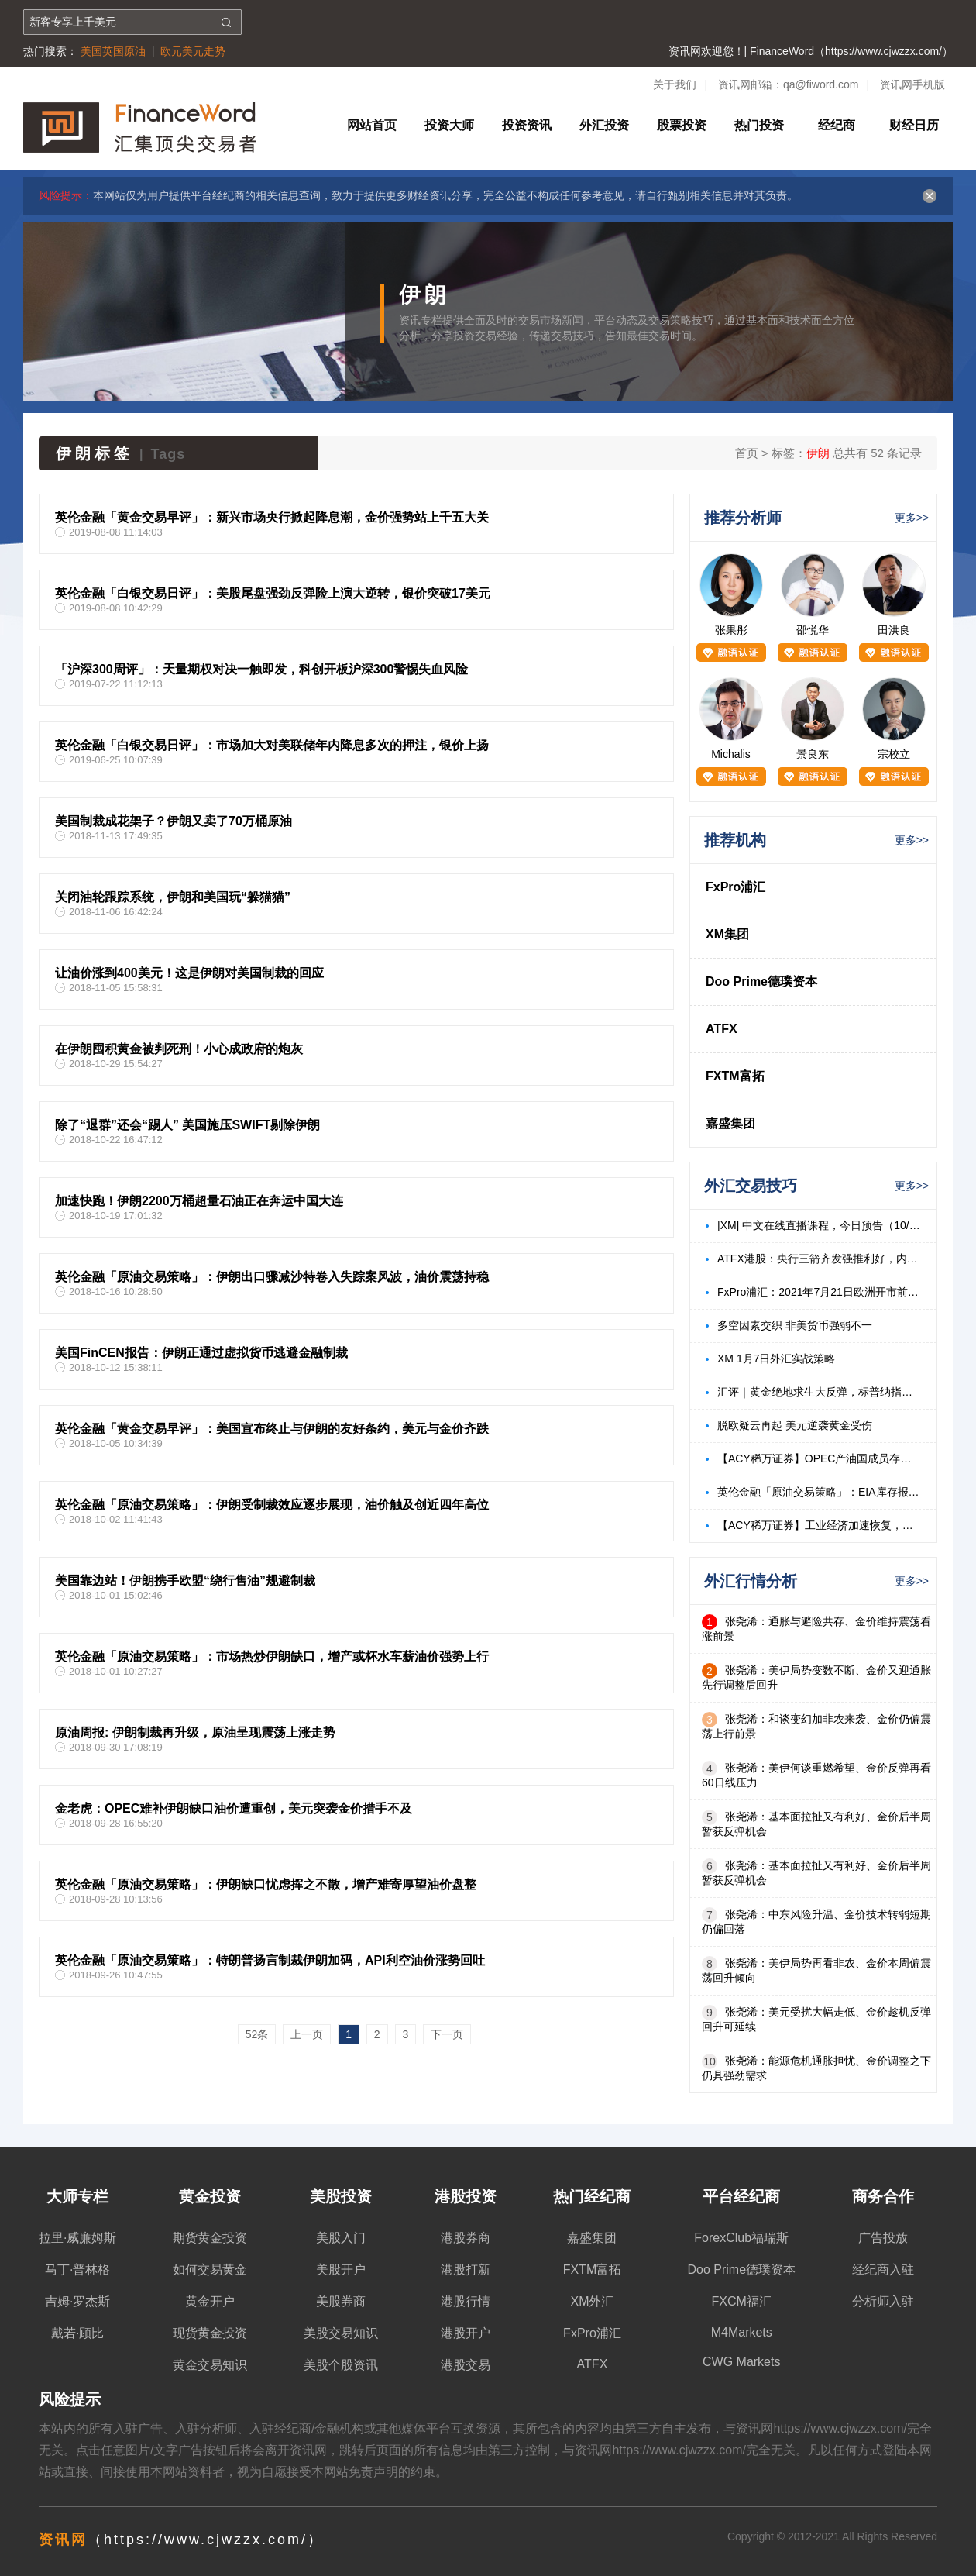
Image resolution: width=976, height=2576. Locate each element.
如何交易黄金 (210, 2269)
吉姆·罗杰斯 (77, 2301)
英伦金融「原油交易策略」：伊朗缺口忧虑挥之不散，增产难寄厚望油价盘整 (265, 1884)
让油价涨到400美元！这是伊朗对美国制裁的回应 (189, 973)
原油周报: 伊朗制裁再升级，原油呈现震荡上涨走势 (195, 1732)
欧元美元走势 (192, 51)
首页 (746, 453)
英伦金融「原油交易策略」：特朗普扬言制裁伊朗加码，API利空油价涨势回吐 (270, 1960)
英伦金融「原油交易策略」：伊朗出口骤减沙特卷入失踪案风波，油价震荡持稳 (272, 1276)
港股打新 (465, 2269)
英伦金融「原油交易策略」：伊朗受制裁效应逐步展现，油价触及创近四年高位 (272, 1504)
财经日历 (914, 125)
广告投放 (883, 2237)
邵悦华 (812, 630)
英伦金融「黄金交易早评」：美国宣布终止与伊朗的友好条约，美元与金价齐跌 (272, 1428)
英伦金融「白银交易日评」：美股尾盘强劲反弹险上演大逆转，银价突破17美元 (272, 593)
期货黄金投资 (210, 2237)
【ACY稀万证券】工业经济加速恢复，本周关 (819, 1525)
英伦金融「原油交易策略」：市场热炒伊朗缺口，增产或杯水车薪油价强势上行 (272, 1656)
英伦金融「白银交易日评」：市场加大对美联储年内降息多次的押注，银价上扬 (272, 745)
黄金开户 (210, 2301)
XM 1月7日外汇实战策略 (776, 1358)
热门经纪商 (592, 2196)
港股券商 (465, 2237)
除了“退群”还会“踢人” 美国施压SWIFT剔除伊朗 (187, 1124)
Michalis (731, 754)
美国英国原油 (113, 51)
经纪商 (836, 125)
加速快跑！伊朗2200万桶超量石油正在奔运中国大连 (199, 1200)
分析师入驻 (883, 2301)
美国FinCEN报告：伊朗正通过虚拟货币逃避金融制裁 (201, 1352)
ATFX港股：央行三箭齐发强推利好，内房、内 (819, 1258)
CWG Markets (741, 2361)
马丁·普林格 (77, 2269)
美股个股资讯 (341, 2364)
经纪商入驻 (883, 2269)
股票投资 (681, 125)
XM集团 (727, 934)
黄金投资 (210, 2196)
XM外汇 (591, 2301)
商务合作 (883, 2196)
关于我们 (674, 84)
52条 (257, 2034)
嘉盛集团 (730, 1123)
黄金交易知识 (210, 2364)
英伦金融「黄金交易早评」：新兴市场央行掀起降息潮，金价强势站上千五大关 (272, 517)
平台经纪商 (741, 2196)
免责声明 (373, 2471)
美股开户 (341, 2269)
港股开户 (465, 2333)
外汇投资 (604, 125)
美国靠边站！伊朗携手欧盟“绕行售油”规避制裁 (185, 1580)
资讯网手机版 (912, 84)
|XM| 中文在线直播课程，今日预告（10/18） (819, 1225)
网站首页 (372, 125)
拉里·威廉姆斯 (77, 2237)
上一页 (306, 2034)
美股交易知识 (341, 2333)
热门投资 (759, 125)
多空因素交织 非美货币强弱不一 (794, 1325)
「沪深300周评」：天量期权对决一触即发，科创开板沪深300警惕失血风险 (261, 669)
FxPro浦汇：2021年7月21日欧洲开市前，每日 (819, 1292)
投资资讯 (527, 125)
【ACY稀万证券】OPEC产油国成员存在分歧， (819, 1458)
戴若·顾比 (77, 2333)
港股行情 (465, 2301)
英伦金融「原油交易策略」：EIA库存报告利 (819, 1492)
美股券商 (341, 2301)
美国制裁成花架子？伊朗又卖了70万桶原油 (173, 821)
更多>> (912, 517)
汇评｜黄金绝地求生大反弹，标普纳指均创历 (819, 1392)
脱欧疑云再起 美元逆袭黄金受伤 (794, 1425)
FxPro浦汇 (735, 887)
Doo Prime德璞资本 (761, 981)
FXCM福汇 (742, 2301)
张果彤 (731, 630)
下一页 (447, 2034)
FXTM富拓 (735, 1076)
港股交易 (465, 2364)
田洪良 (894, 630)
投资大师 (449, 125)
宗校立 (894, 754)
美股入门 (341, 2237)
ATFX (721, 1028)
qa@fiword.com (820, 84)
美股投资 (341, 2196)
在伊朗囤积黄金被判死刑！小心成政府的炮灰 (179, 1049)
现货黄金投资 (210, 2333)
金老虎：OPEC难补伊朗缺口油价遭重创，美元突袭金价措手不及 (233, 1808)
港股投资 (466, 2196)
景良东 (812, 754)
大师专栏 (77, 2196)
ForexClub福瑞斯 (741, 2237)
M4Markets (741, 2332)
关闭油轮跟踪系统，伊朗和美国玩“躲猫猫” (172, 897)
